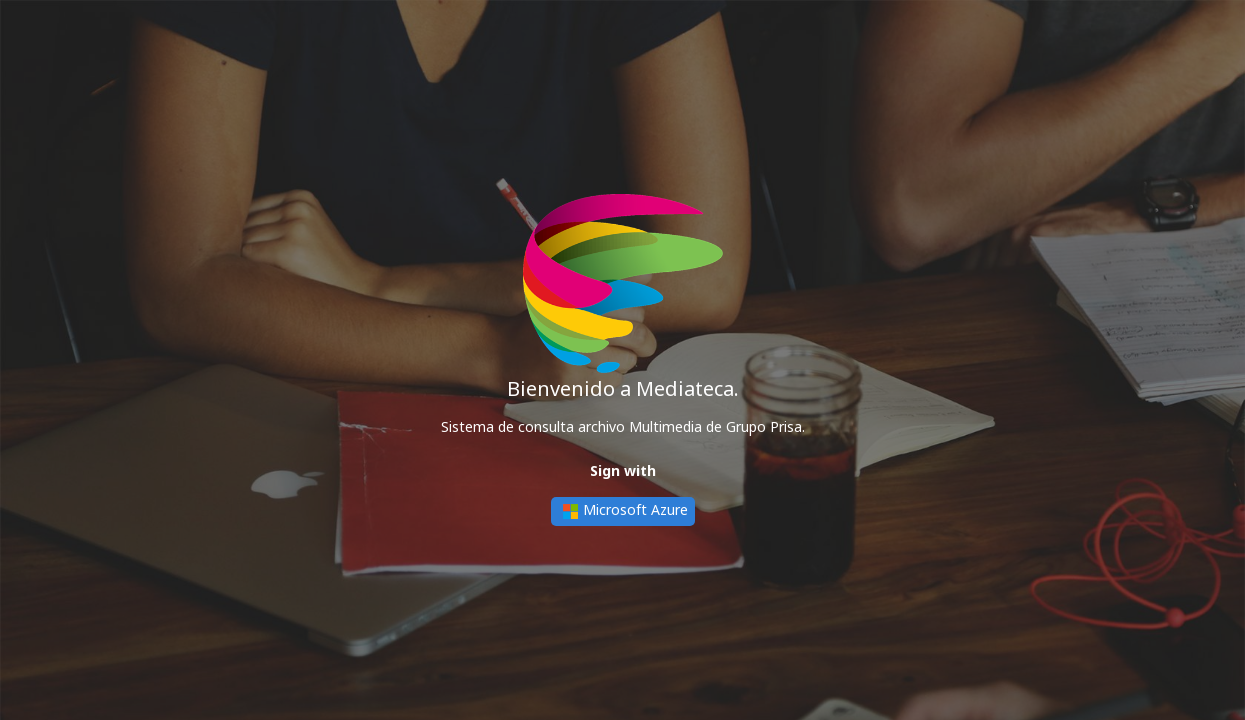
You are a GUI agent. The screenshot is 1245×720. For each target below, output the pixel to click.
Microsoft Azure (623, 511)
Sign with (623, 470)
